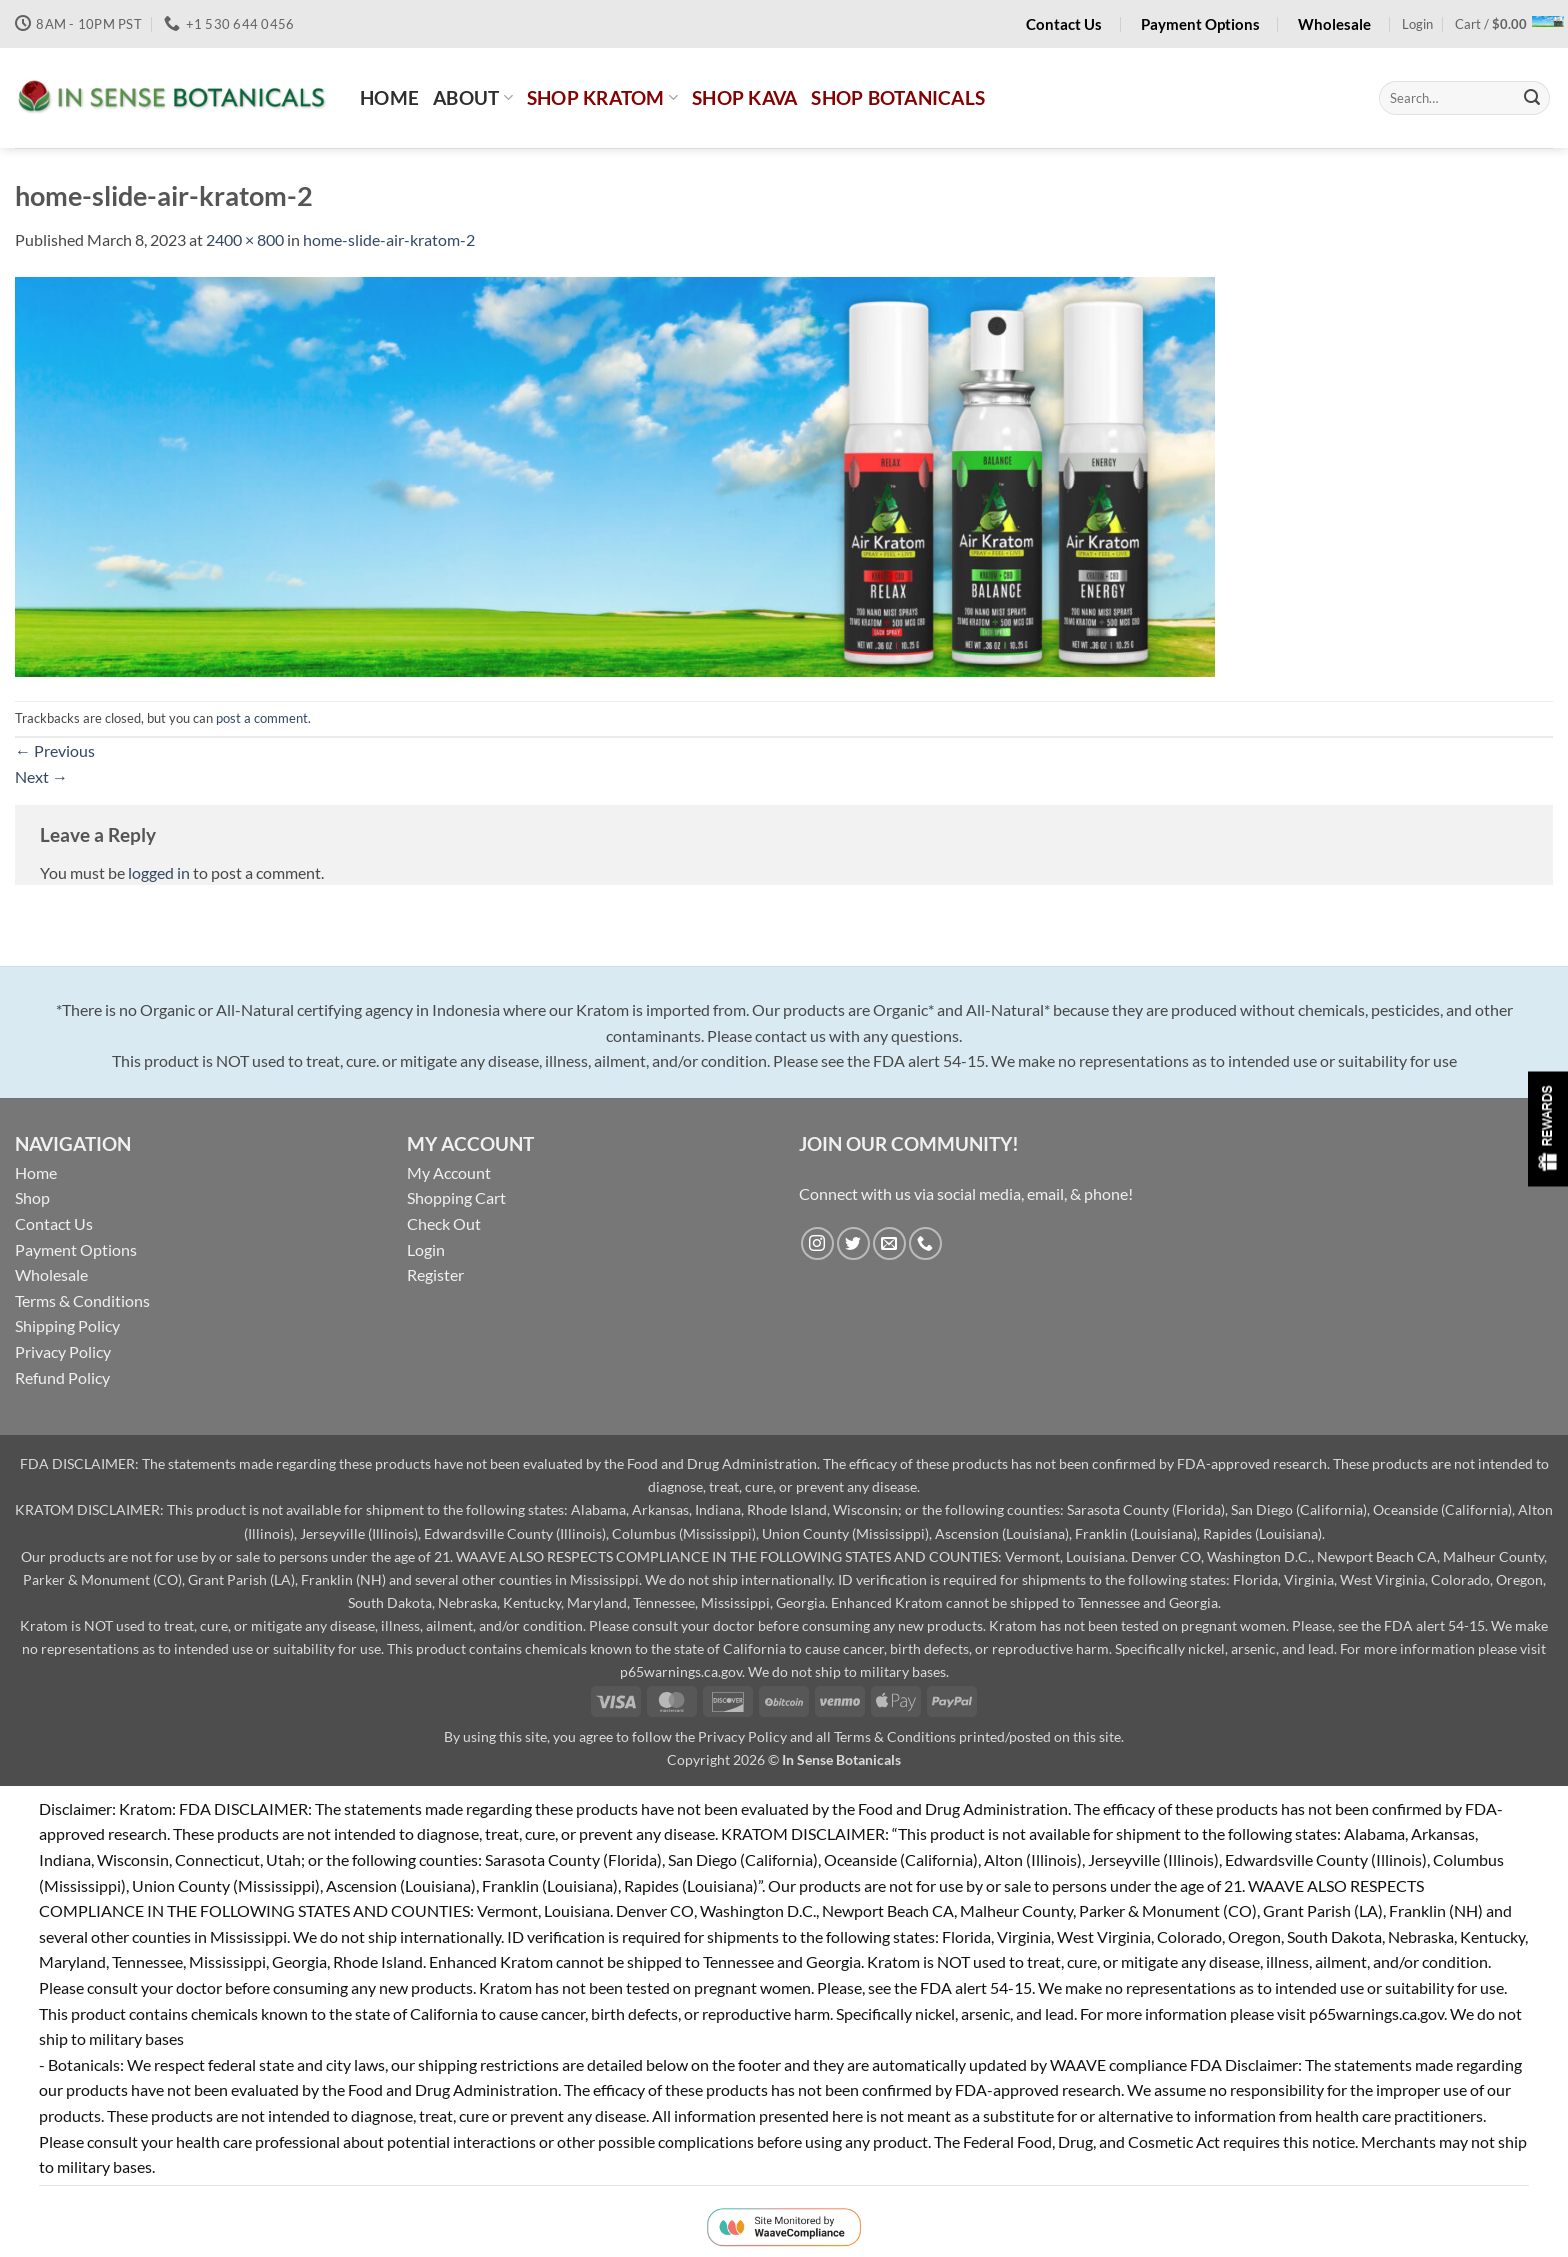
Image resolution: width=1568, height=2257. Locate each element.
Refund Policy (62, 1377)
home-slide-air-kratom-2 (389, 239)
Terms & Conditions (82, 1300)
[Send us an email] (889, 1243)
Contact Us (54, 1223)
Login (426, 1249)
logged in (159, 872)
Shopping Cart (456, 1197)
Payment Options (76, 1249)
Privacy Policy (63, 1351)
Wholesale (51, 1274)
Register (435, 1274)
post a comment (262, 718)
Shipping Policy (67, 1325)
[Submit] (1532, 98)
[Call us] (925, 1243)
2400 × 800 (245, 239)
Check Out (444, 1223)
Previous (55, 750)
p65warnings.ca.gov (681, 1671)
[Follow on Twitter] (853, 1243)
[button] (1417, 24)
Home (36, 1172)
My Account (449, 1172)
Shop (32, 1197)
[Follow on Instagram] (817, 1243)
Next (41, 776)
